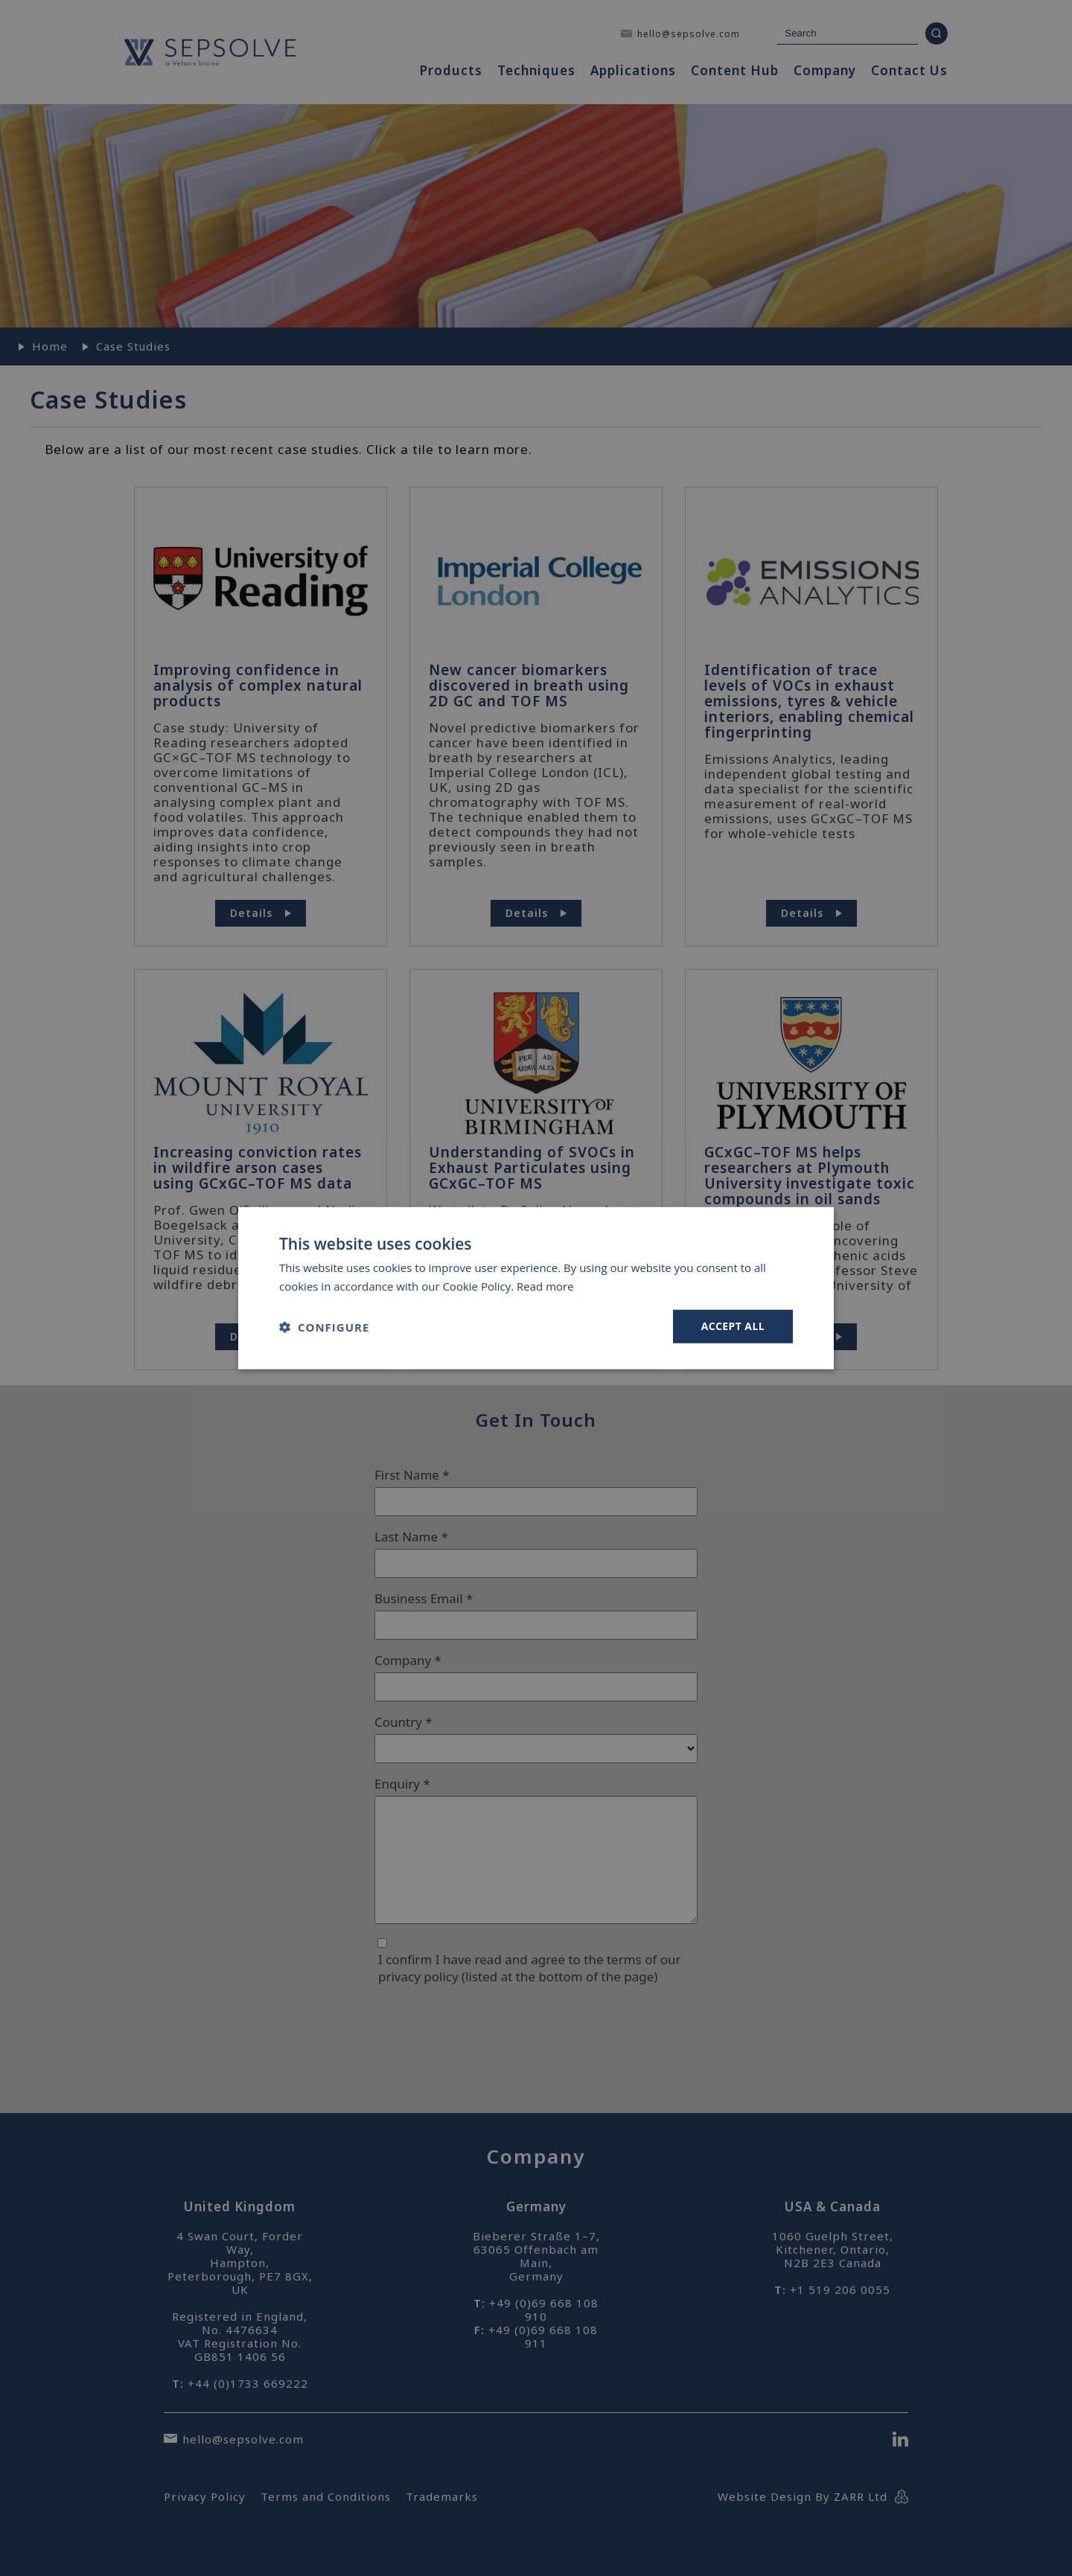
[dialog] (536, 1288)
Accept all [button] (733, 1326)
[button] (324, 1326)
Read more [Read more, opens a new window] (545, 1285)
